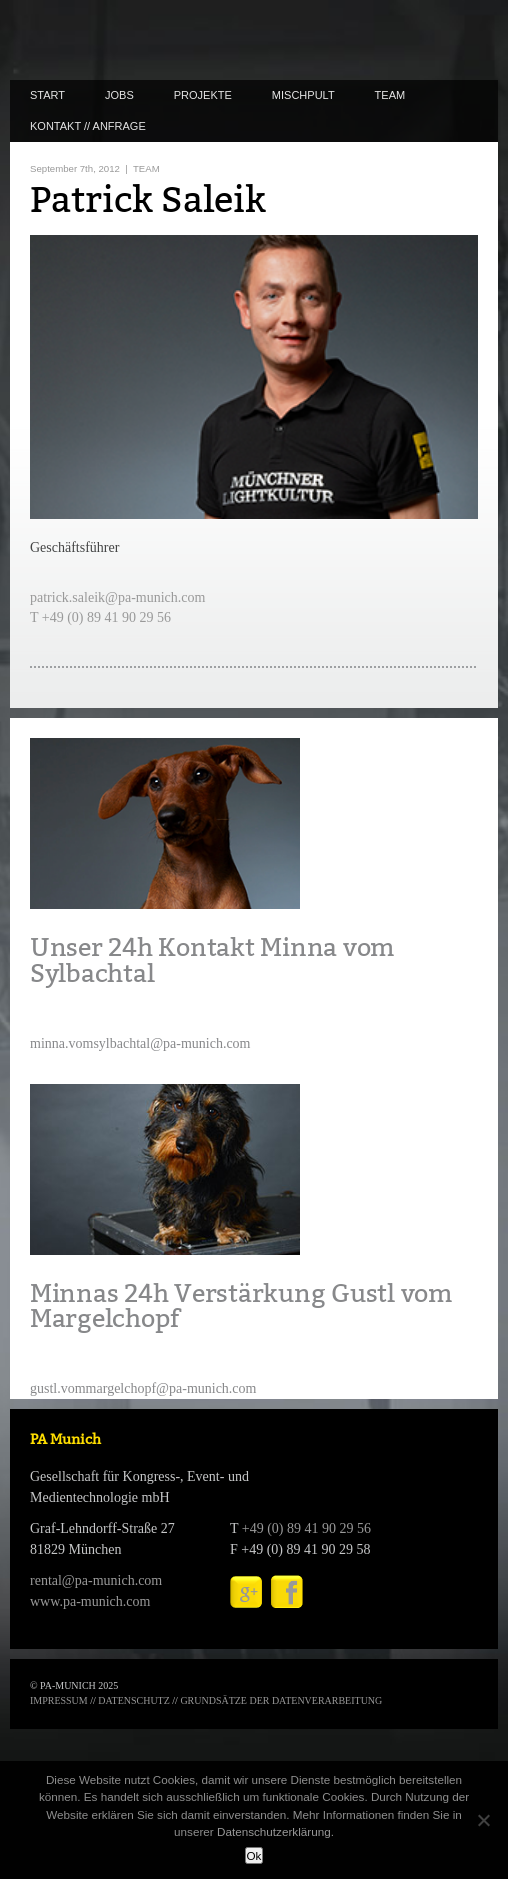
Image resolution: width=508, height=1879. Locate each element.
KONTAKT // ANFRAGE (88, 126)
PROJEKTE (203, 95)
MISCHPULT (303, 95)
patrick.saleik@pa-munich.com (117, 597)
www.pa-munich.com (90, 1601)
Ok (254, 1855)
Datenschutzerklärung (274, 1831)
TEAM (390, 95)
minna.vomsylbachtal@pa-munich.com (140, 1043)
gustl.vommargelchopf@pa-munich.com (143, 1388)
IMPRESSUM (59, 1700)
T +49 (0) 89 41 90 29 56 (100, 617)
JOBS (119, 95)
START (47, 95)
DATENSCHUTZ (134, 1700)
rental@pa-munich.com (96, 1580)
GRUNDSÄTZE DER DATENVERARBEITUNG (281, 1700)
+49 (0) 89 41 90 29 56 (306, 1528)
